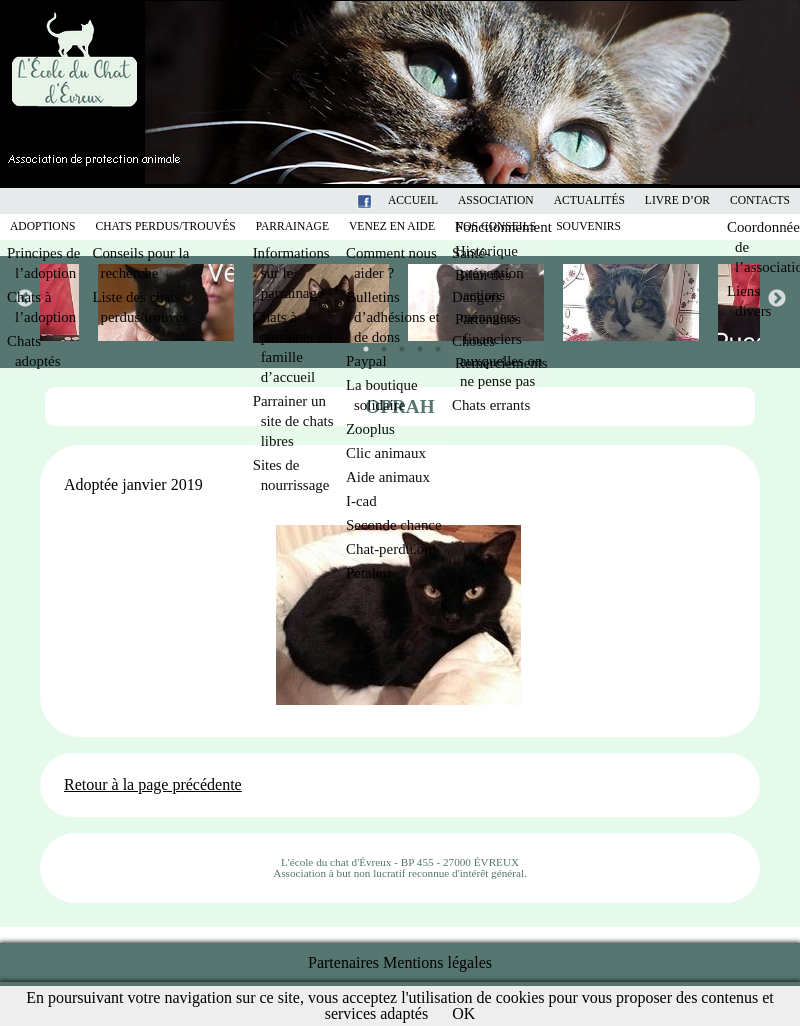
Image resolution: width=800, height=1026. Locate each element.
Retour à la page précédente (153, 784)
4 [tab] (415, 344)
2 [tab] (379, 344)
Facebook (390, 200)
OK (463, 1013)
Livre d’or (677, 200)
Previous (24, 298)
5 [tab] (433, 344)
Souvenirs (588, 226)
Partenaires (343, 962)
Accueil (413, 200)
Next (776, 298)
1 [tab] (361, 344)
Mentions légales (437, 962)
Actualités (589, 200)
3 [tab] (397, 344)
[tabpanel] (477, 302)
